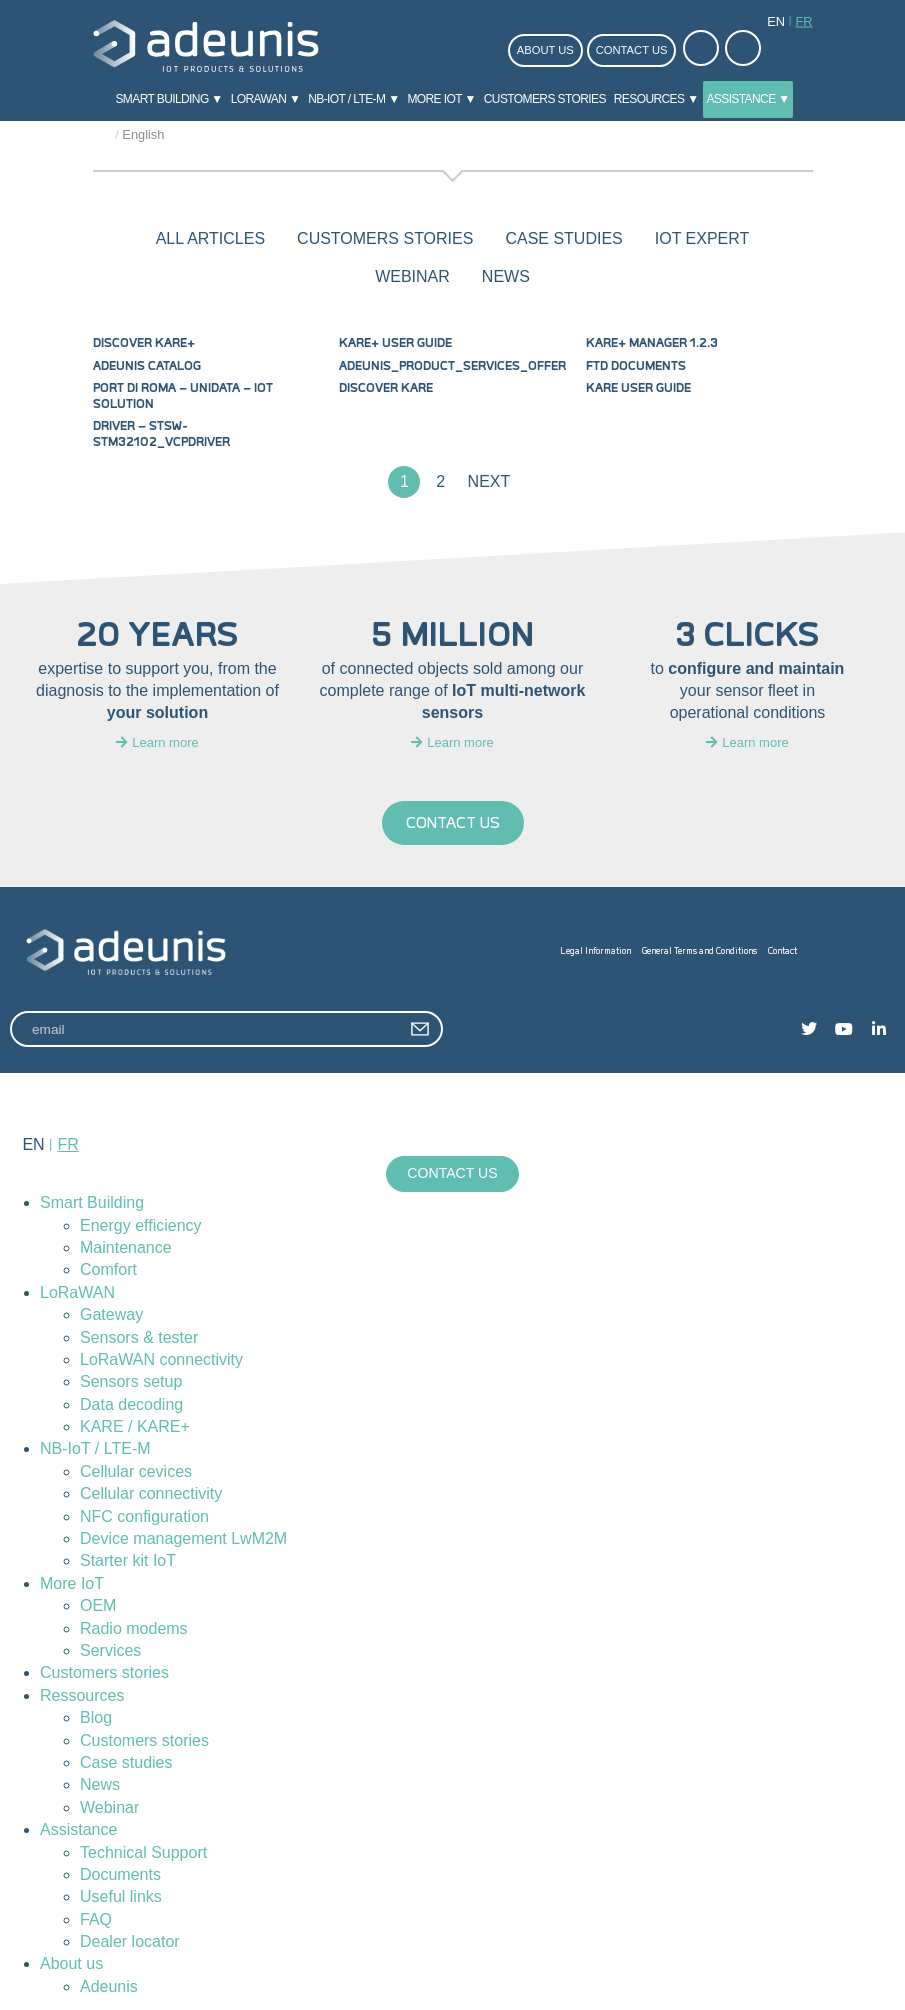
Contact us (632, 50)
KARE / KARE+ (135, 1426)
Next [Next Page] (489, 481)
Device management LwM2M (183, 1538)
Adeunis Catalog (147, 366)
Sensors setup (131, 1382)
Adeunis (109, 1986)
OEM (98, 1606)
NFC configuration (144, 1516)
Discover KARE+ (144, 343)
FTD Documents (636, 366)
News (100, 1785)
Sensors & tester (139, 1337)
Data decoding (131, 1404)
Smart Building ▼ (168, 99)
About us (545, 50)
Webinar (109, 1807)
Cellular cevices (136, 1471)
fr (803, 21)
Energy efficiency (141, 1225)
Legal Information (595, 951)
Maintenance (126, 1247)
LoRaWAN (77, 1292)
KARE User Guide (638, 388)
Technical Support (143, 1852)
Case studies (126, 1762)
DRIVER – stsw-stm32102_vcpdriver (161, 434)
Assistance (78, 1830)
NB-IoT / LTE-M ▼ (353, 99)
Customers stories (545, 99)
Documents (120, 1874)
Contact (782, 951)
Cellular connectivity (151, 1494)
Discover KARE (386, 388)
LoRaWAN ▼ (266, 99)
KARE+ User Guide (395, 343)
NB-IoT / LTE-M (95, 1449)
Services (110, 1650)
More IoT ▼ (441, 99)
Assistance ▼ (747, 99)
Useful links (121, 1897)
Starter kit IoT (128, 1561)
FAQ (96, 1919)
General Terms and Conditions (699, 951)
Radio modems (134, 1628)
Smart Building (92, 1203)
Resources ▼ (656, 99)
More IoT (72, 1583)
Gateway (111, 1315)
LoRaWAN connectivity (161, 1359)
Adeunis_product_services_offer (452, 366)
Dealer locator (130, 1941)
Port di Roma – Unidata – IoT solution (183, 396)
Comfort (108, 1270)
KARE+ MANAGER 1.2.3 (652, 343)
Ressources (82, 1695)
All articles (210, 238)
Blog (96, 1718)
